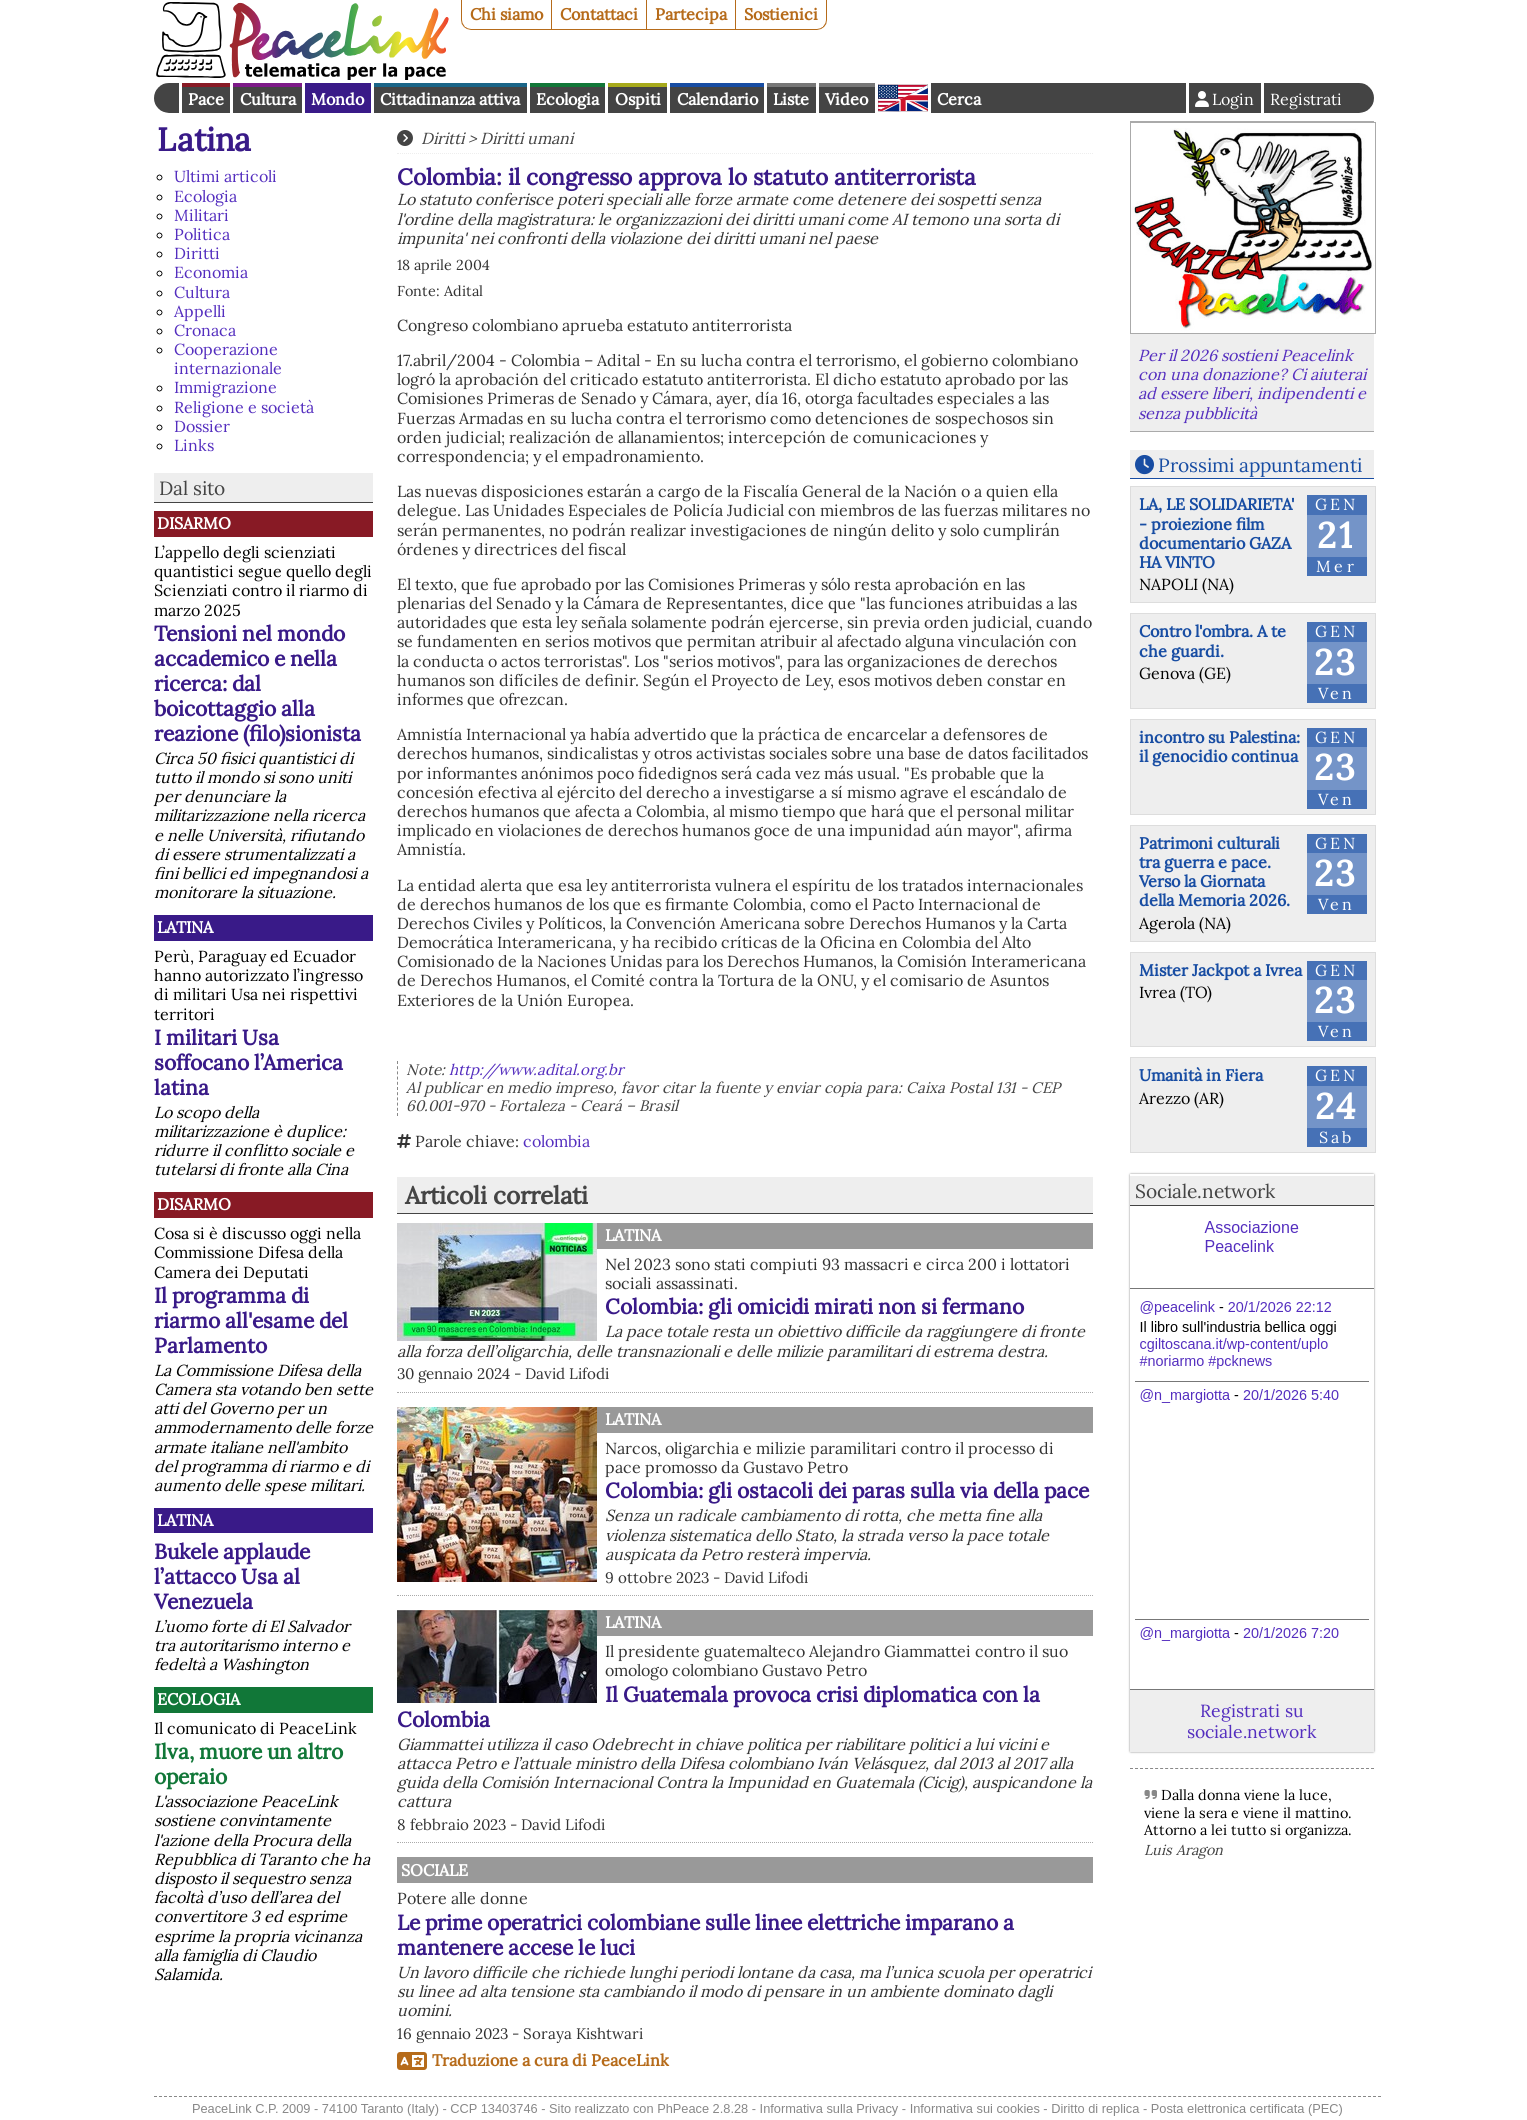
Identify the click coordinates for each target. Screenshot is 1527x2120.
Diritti (197, 253)
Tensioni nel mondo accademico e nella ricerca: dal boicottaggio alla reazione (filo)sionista (257, 683)
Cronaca (205, 330)
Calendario (717, 99)
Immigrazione (225, 387)
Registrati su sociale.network (1251, 1721)
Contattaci (599, 14)
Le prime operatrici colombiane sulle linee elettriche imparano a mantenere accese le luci (830, 1935)
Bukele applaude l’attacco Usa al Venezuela (232, 1576)
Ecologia (567, 99)
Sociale (638, 1870)
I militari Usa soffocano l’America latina (248, 1062)
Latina (204, 139)
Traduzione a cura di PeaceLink (550, 2060)
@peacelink (1177, 1307)
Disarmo (194, 523)
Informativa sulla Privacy (829, 2108)
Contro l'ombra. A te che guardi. (1212, 640)
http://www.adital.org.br (536, 1069)
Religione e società (244, 407)
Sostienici (781, 14)
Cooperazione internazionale (228, 358)
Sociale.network (1205, 1191)
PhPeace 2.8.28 (702, 2108)
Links (194, 445)
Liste (791, 99)
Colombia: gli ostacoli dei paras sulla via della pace (847, 1490)
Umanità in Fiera (1201, 1075)
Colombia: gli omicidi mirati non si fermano (814, 1306)
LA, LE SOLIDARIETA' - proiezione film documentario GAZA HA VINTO (1216, 533)
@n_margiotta (1185, 1395)
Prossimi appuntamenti (1260, 465)
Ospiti (638, 99)
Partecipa (691, 14)
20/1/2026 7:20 (1291, 1633)
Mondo (337, 99)
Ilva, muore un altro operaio (248, 1764)
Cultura (268, 99)
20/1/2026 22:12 (1280, 1307)
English (903, 98)
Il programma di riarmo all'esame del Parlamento (251, 1320)
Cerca (959, 99)
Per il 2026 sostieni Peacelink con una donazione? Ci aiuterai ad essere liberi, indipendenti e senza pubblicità (1252, 384)
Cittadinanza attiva (450, 99)
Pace (206, 99)
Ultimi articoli (225, 176)
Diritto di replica (1095, 2108)
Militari (201, 215)
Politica (202, 234)
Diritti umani (526, 138)
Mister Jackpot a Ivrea (1220, 970)
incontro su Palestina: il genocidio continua (1219, 746)
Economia (211, 272)
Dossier (202, 426)
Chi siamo (506, 14)
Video (846, 99)
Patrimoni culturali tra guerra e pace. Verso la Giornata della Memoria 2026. (1214, 872)
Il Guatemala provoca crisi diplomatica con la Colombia (718, 1707)
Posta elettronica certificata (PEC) (1247, 2108)
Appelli (200, 311)
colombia (556, 1141)
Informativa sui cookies (975, 2108)
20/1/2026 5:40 (1291, 1395)
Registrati (1306, 99)
